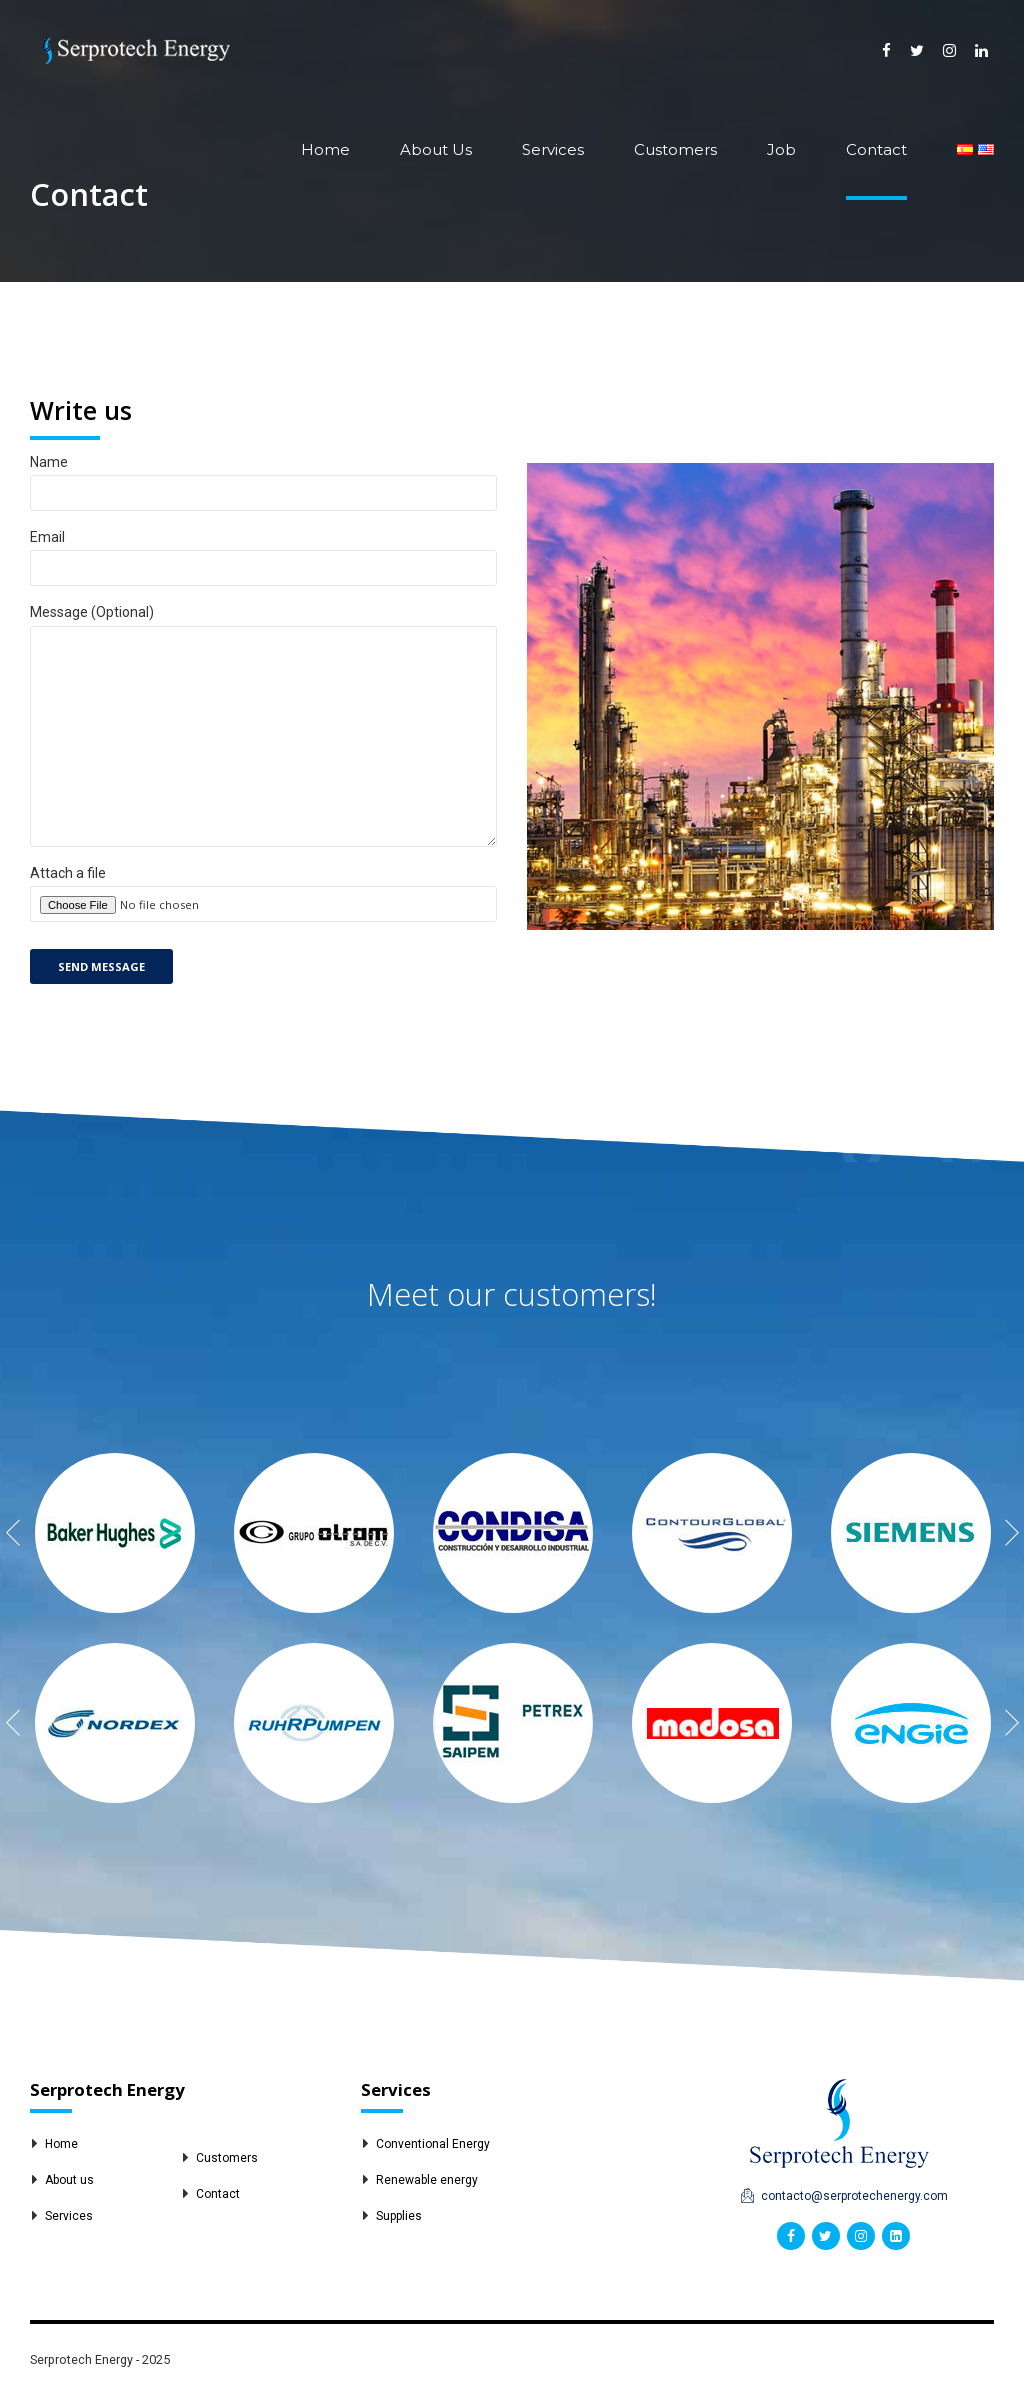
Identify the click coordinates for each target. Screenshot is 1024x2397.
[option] (114, 1533)
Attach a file (263, 919)
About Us (436, 149)
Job (781, 149)
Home (325, 149)
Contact (876, 149)
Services (553, 149)
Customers (675, 149)
